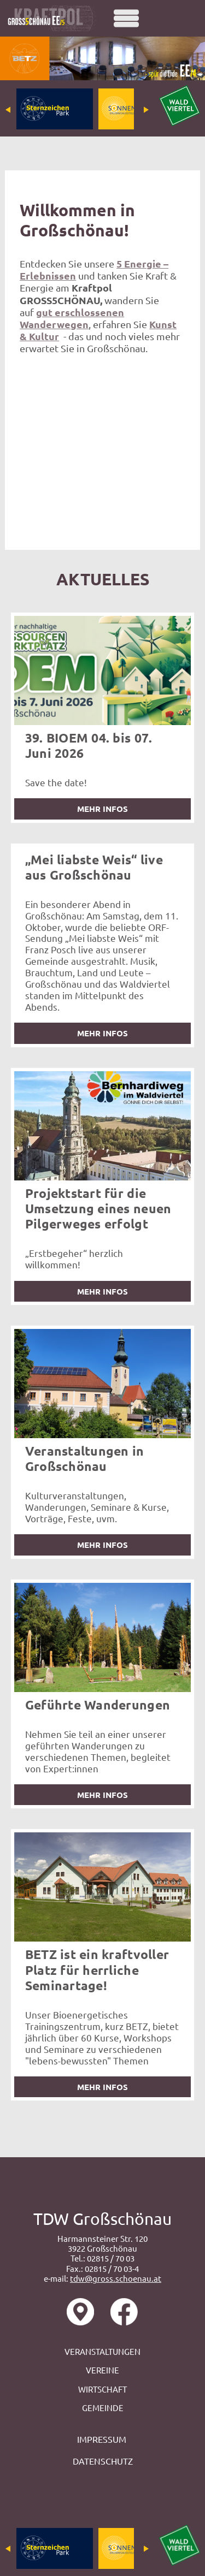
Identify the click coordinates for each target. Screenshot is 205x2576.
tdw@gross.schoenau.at (115, 2278)
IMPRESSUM (102, 2438)
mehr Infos (102, 808)
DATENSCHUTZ (103, 2460)
